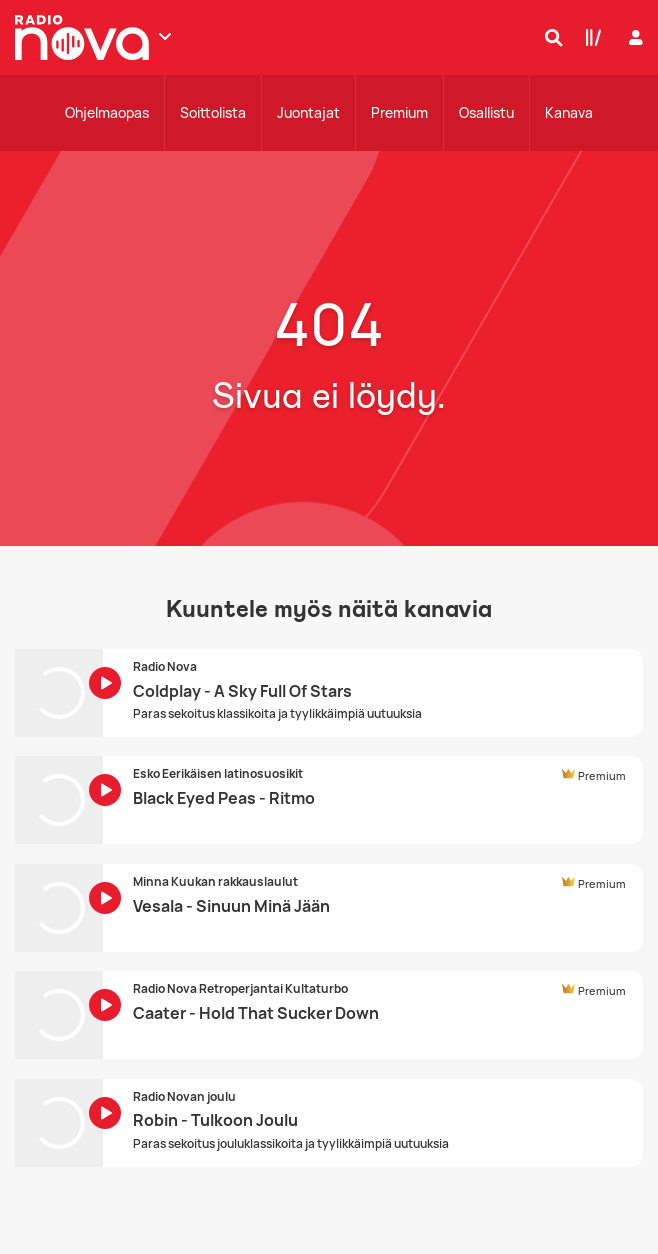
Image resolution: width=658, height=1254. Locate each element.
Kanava (569, 112)
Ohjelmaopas (107, 112)
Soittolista (213, 112)
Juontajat (308, 112)
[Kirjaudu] (633, 37)
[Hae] (549, 37)
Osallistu (486, 112)
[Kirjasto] (589, 37)
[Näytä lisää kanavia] (165, 36)
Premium (399, 112)
